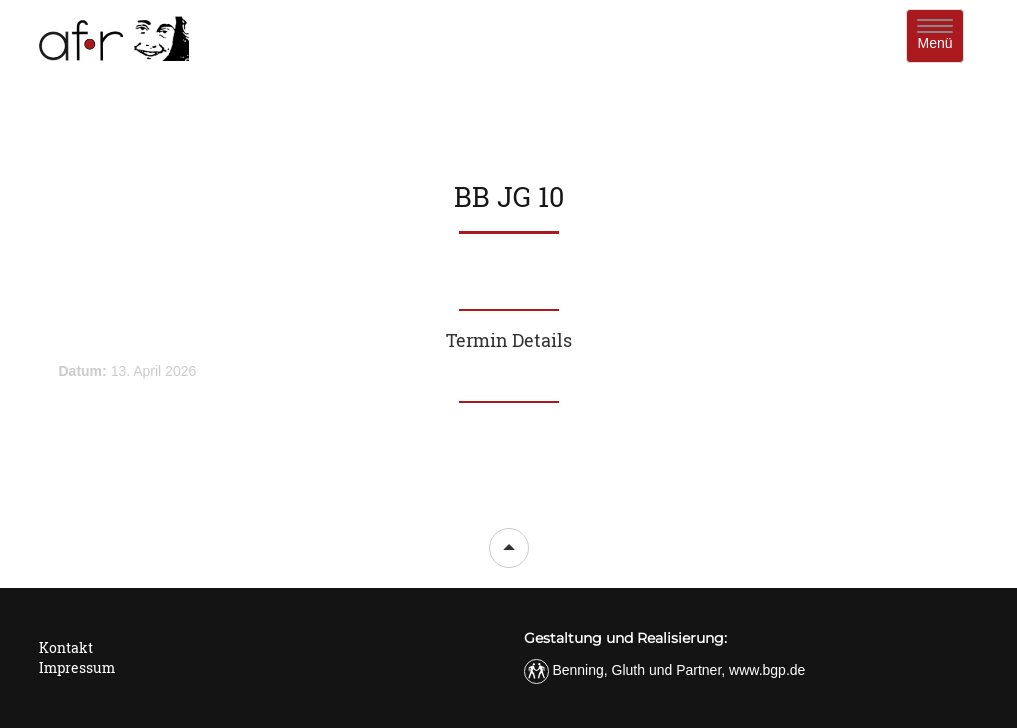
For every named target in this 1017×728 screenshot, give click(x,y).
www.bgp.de (767, 670)
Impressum (77, 667)
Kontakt (66, 647)
